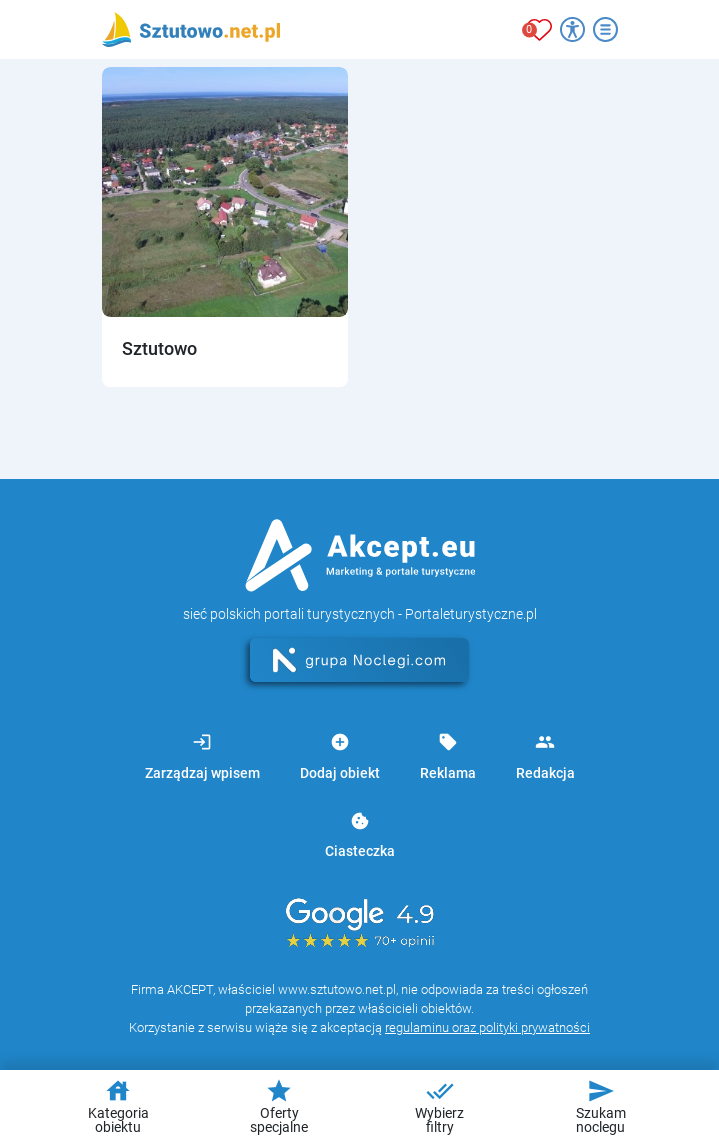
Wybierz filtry (439, 1106)
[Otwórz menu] (605, 29)
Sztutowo (159, 348)
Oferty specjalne (279, 1106)
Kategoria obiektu (118, 1106)
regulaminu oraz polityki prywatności (487, 1027)
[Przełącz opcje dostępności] (572, 29)
